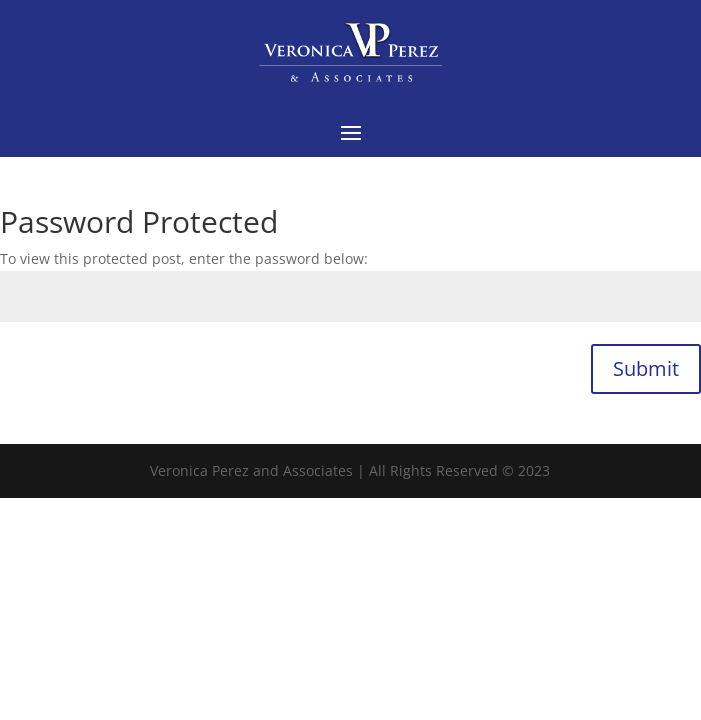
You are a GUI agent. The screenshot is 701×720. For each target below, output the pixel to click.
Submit (646, 368)
